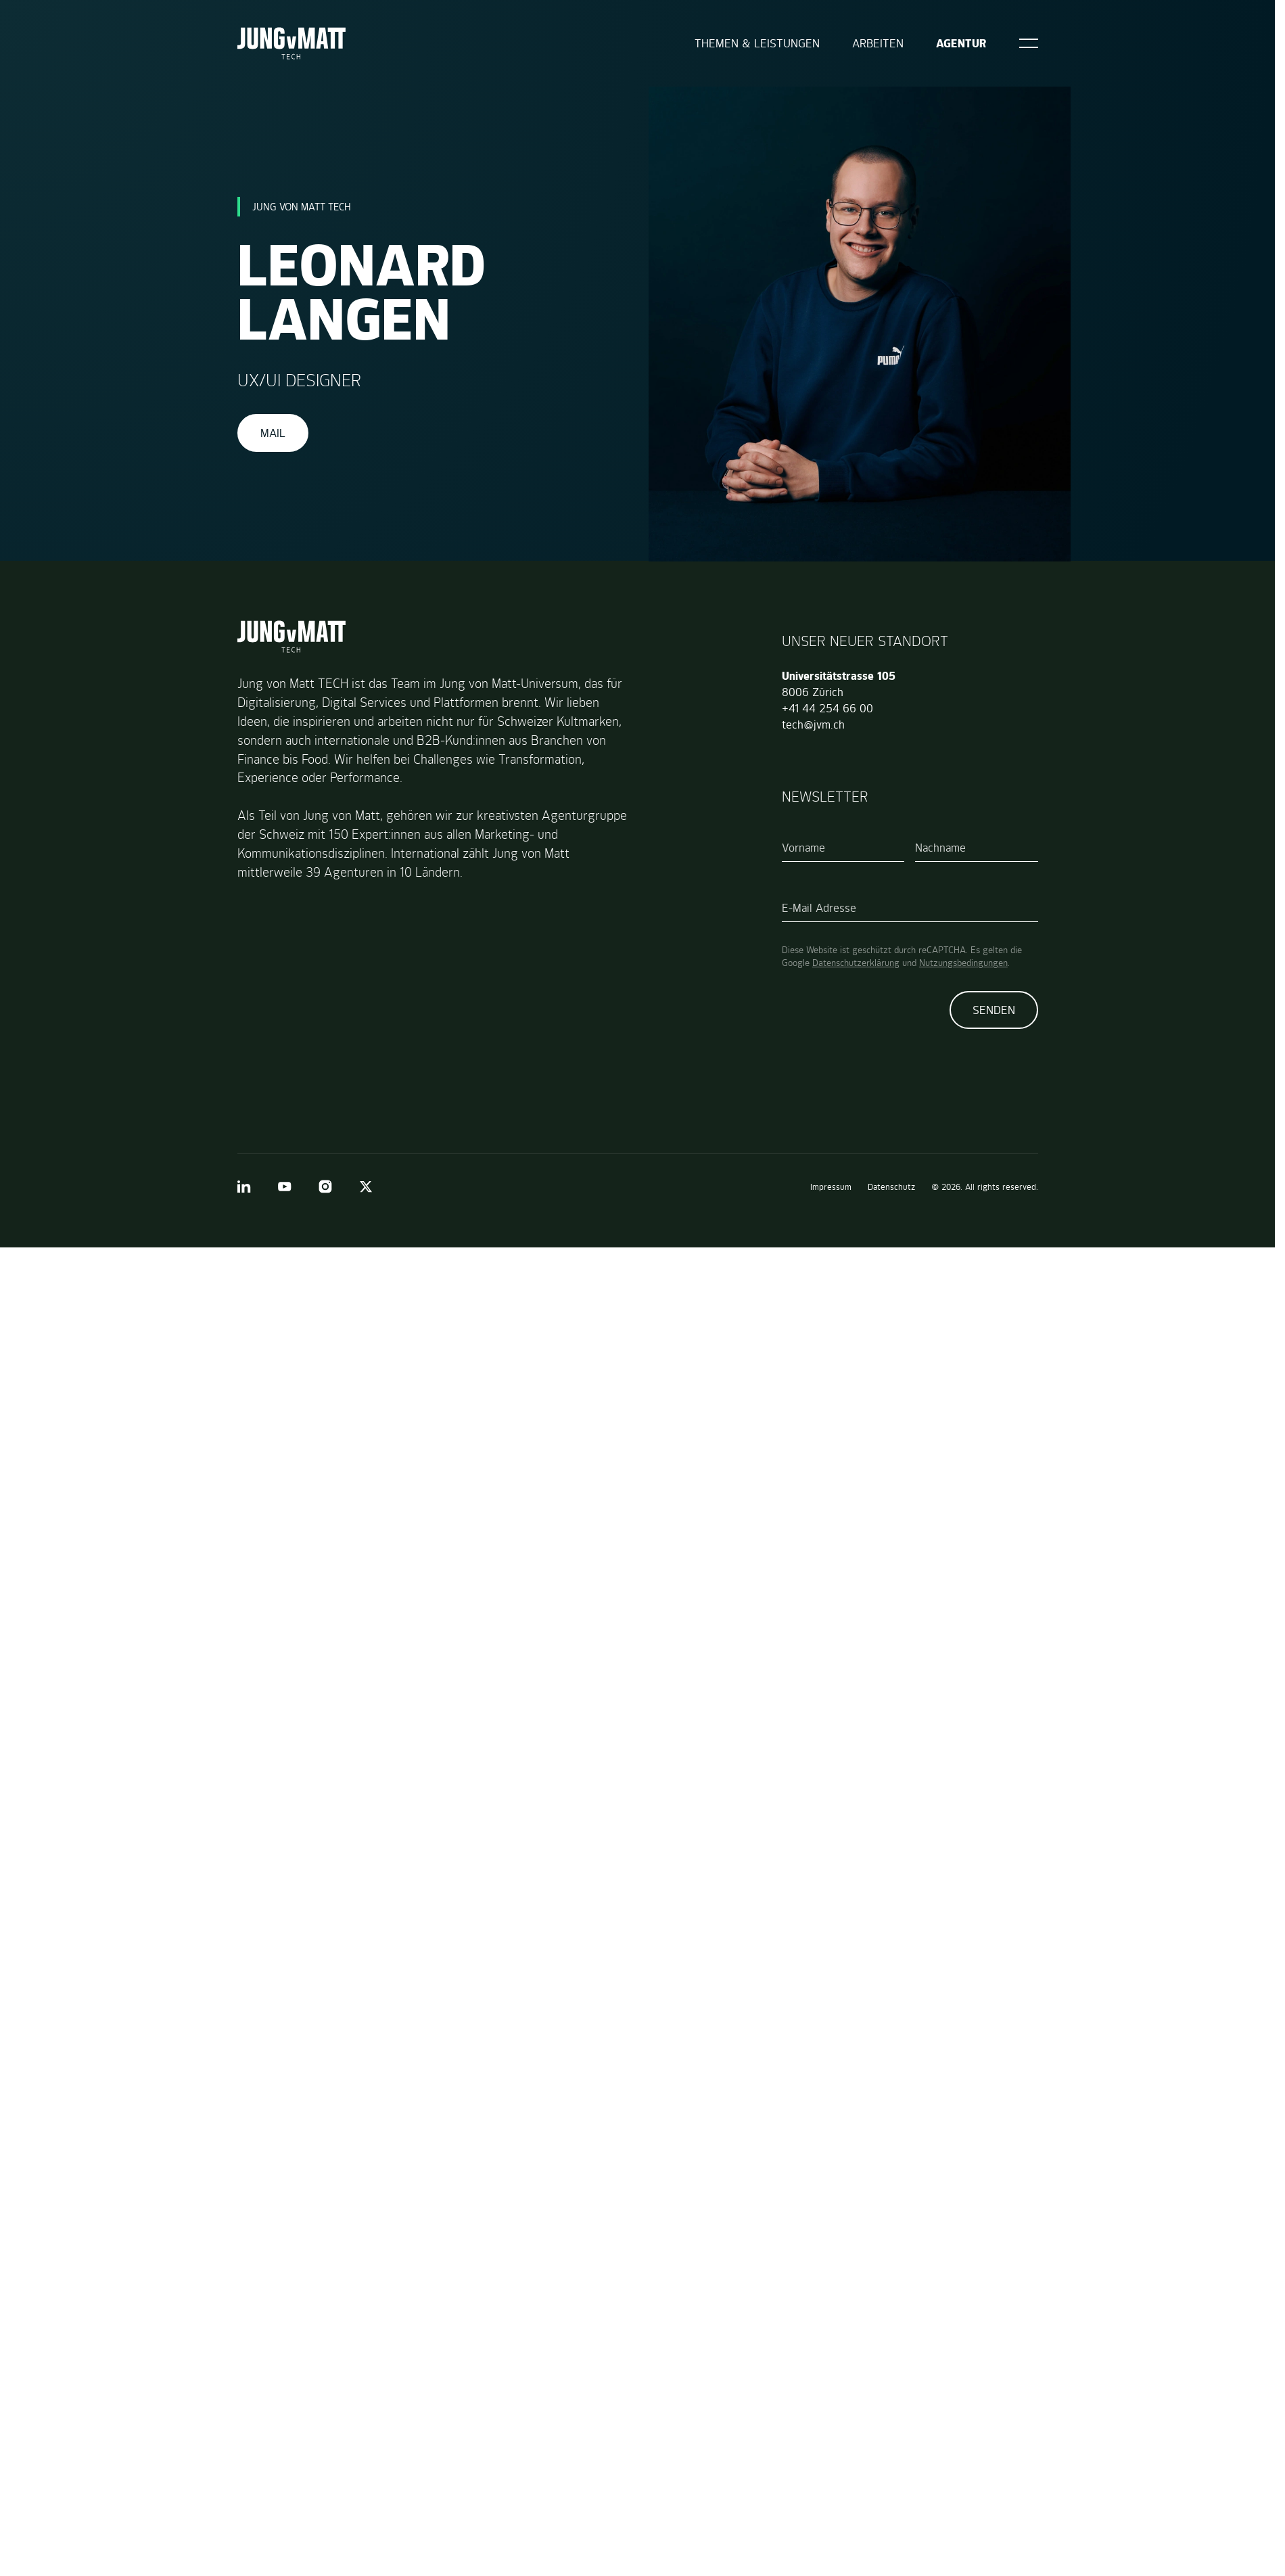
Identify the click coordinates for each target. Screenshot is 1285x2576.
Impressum (830, 1187)
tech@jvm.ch (813, 724)
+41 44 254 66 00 (827, 708)
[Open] (1028, 43)
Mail (272, 433)
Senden (994, 1010)
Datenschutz (891, 1187)
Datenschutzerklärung (856, 963)
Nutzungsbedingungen (963, 963)
